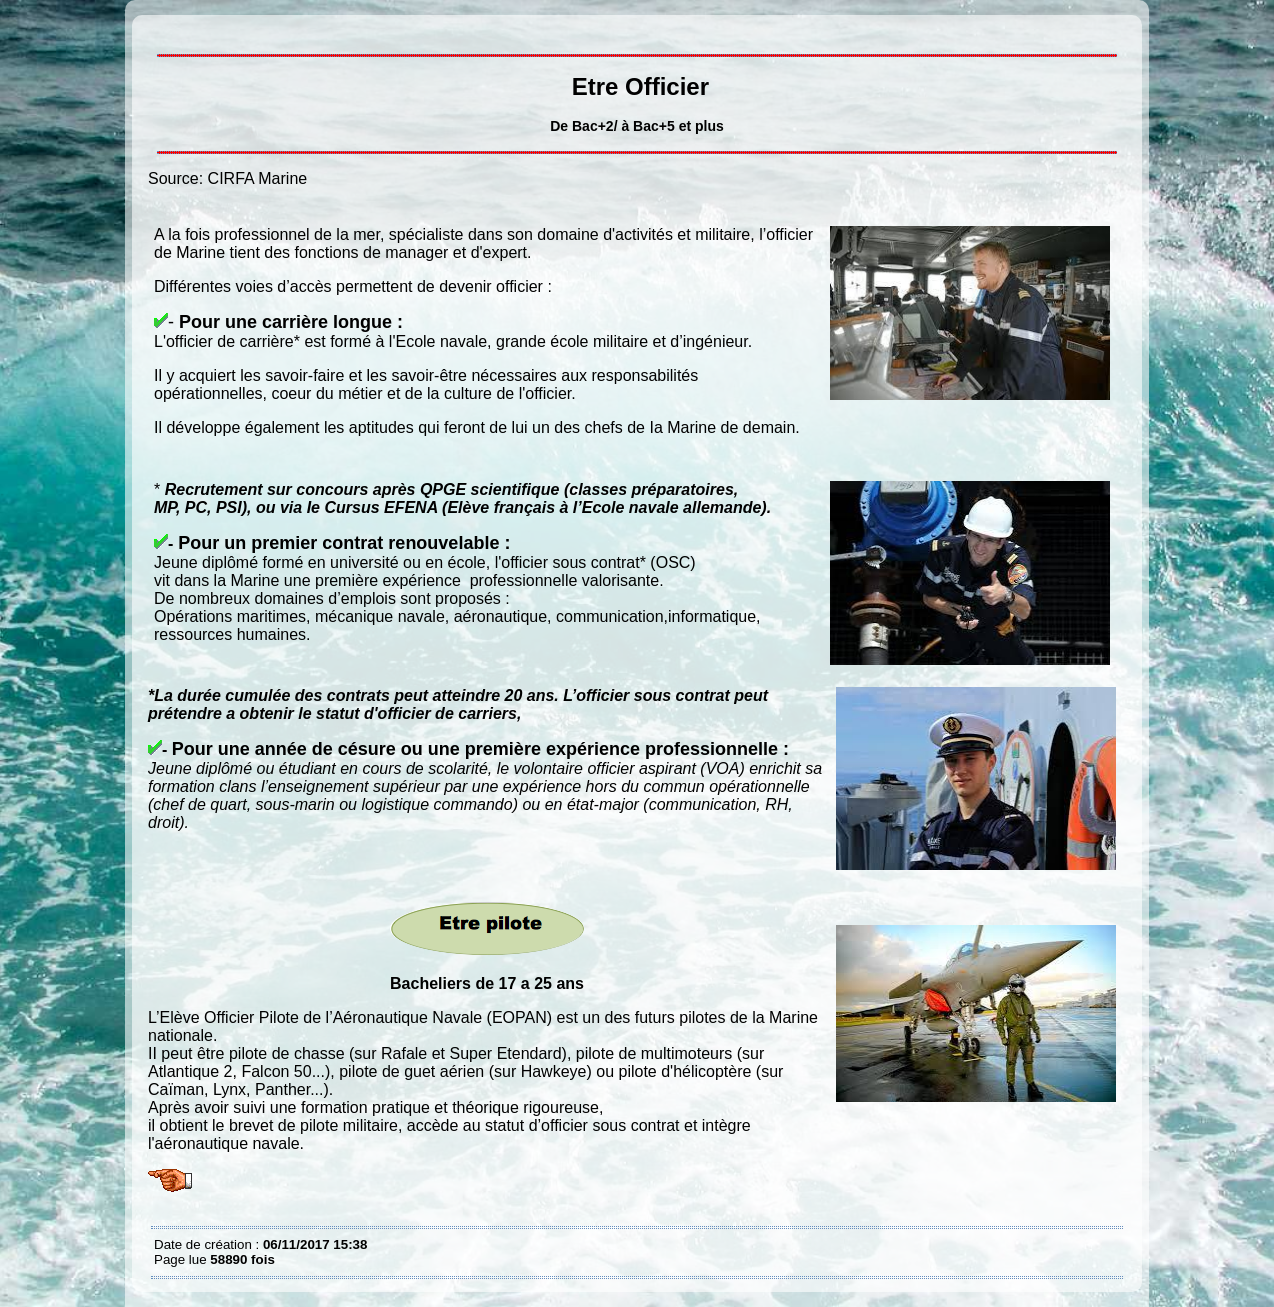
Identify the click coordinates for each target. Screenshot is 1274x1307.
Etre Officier (159, 30)
